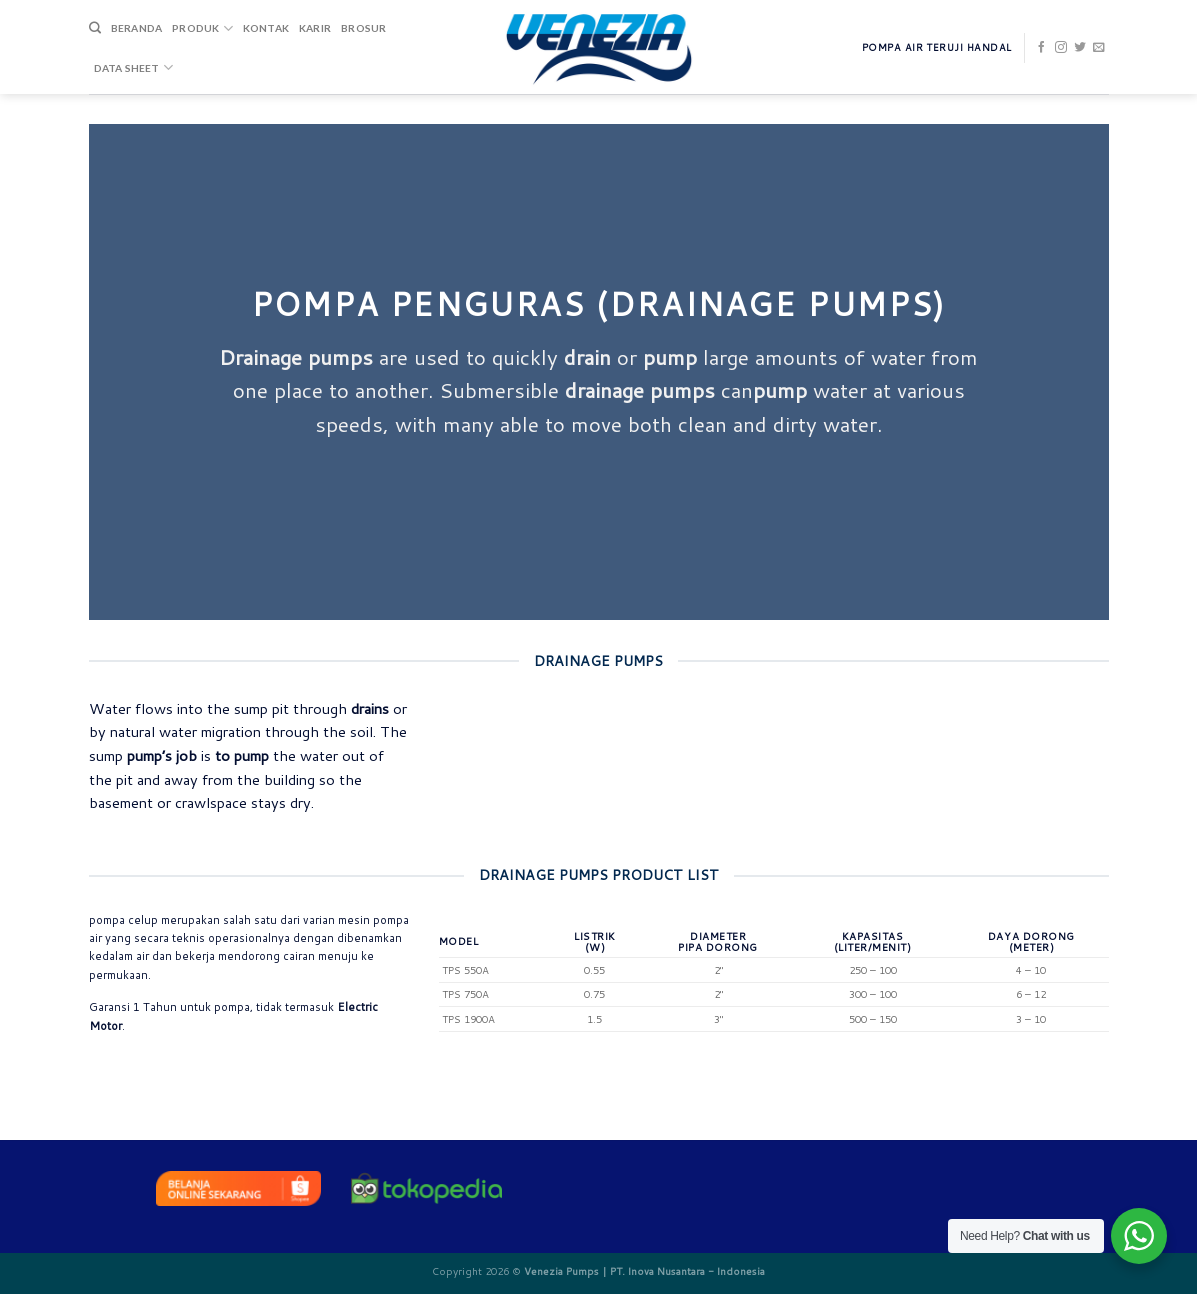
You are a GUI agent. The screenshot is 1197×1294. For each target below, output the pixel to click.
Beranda (136, 28)
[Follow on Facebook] (1042, 48)
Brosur (363, 28)
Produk (202, 28)
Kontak (266, 28)
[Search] (95, 28)
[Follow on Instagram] (1061, 48)
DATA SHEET (133, 67)
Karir (315, 28)
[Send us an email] (1099, 48)
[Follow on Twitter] (1080, 48)
